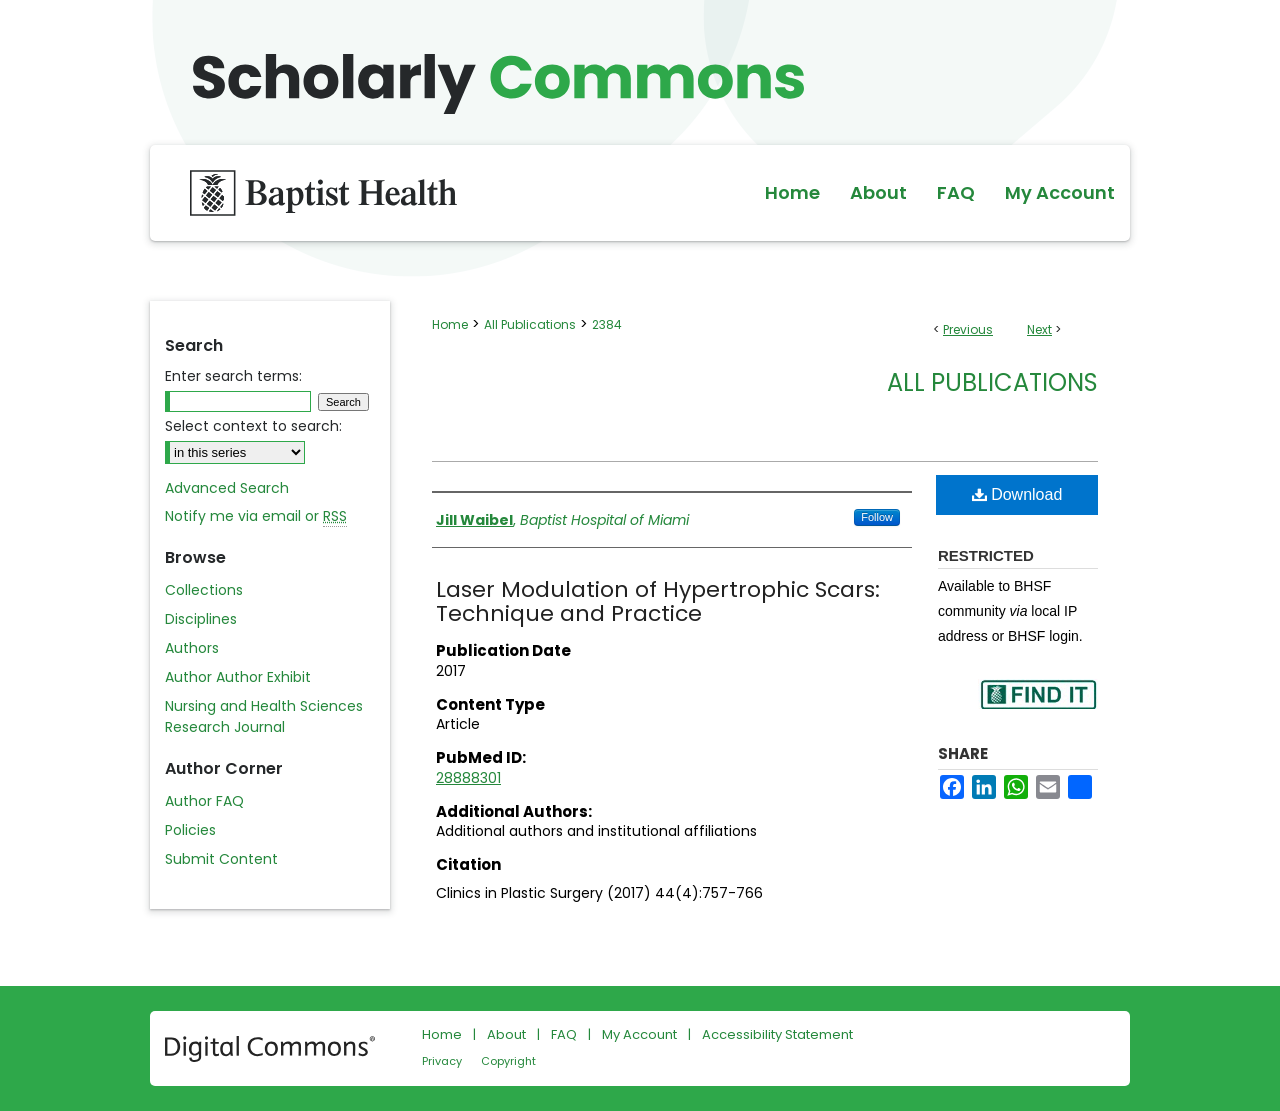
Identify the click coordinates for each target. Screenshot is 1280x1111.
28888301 (468, 778)
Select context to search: (253, 426)
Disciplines (201, 619)
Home (450, 324)
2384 (607, 324)
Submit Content (221, 859)
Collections (204, 590)
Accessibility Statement (777, 1034)
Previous (968, 329)
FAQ (564, 1034)
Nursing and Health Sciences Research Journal (264, 716)
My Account (639, 1034)
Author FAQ (204, 801)
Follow (877, 517)
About (506, 1034)
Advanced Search (227, 488)
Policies (190, 830)
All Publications (530, 324)
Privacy (442, 1061)
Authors (192, 648)
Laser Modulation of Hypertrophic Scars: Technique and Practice (658, 601)
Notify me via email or (256, 516)
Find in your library (1038, 707)
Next (1039, 329)
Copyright (508, 1061)
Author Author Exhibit (238, 677)
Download (1017, 494)
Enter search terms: (233, 376)
